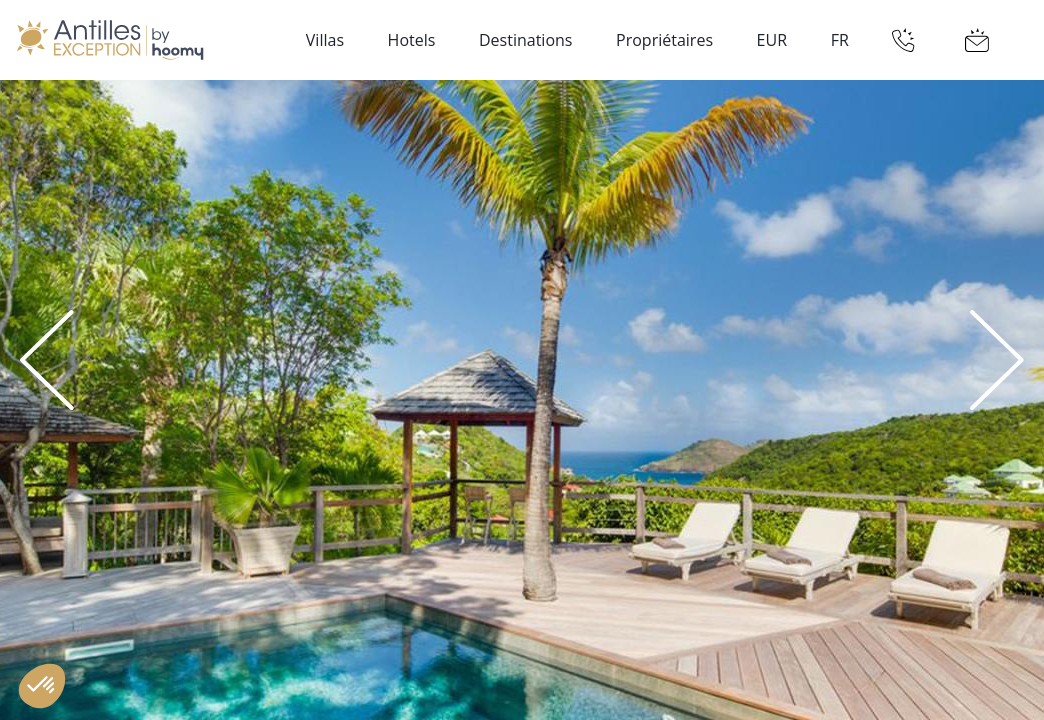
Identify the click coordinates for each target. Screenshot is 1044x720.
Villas (325, 40)
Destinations (525, 40)
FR (840, 40)
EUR (772, 40)
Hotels (412, 40)
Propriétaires (664, 40)
